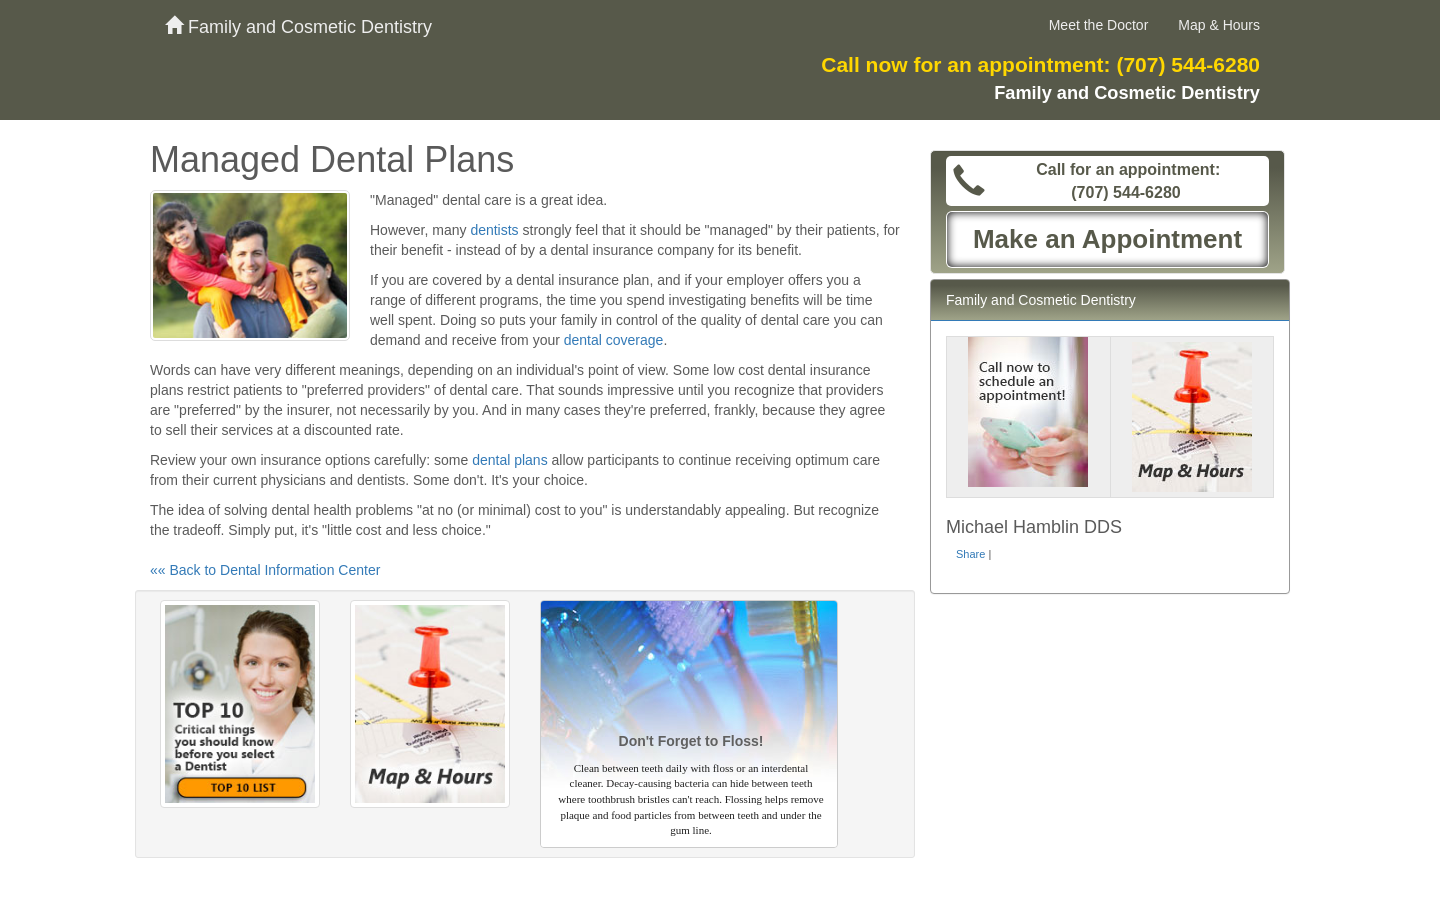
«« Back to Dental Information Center (265, 570)
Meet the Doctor (1099, 25)
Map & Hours (1219, 25)
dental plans (510, 460)
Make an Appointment (1107, 239)
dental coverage (614, 340)
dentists (494, 230)
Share (970, 554)
